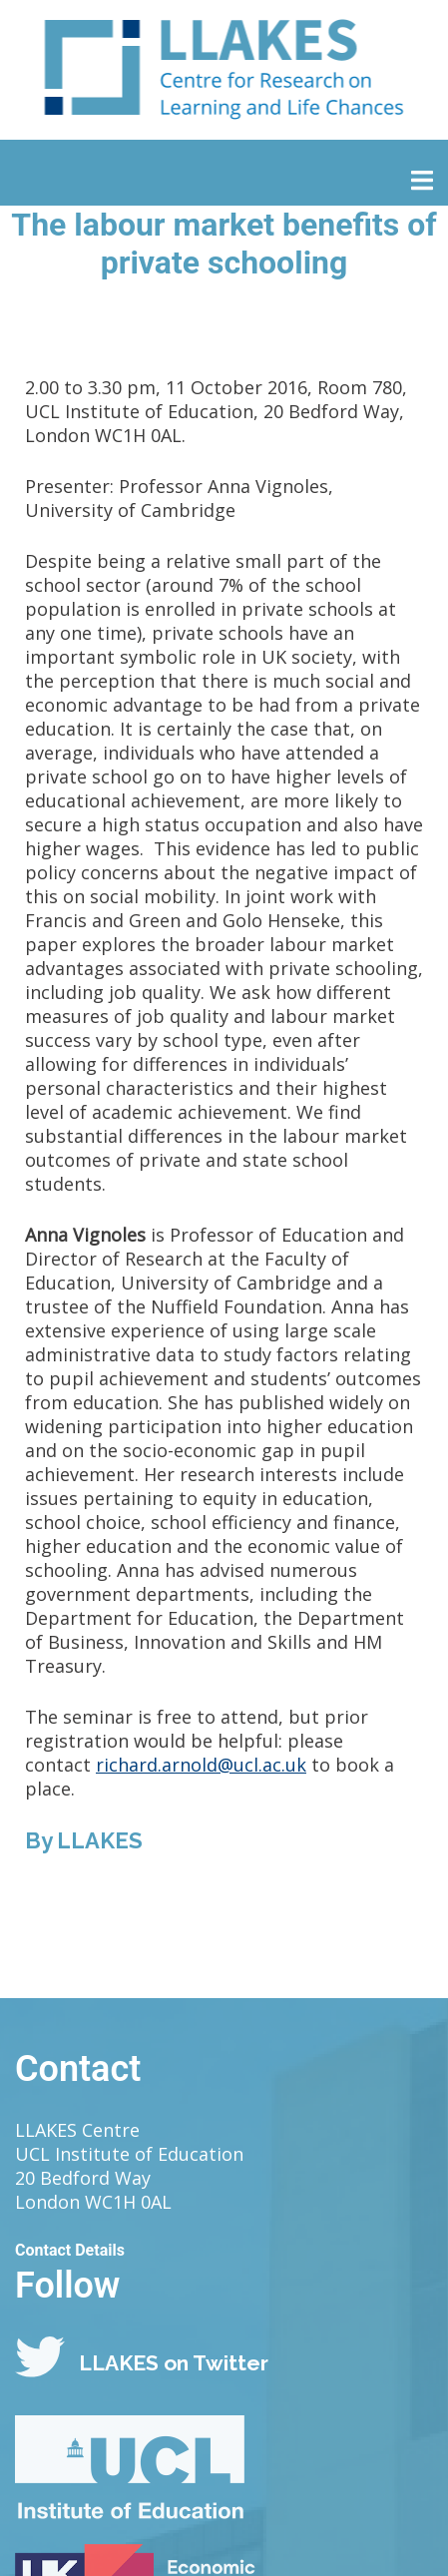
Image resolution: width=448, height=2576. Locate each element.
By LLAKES (84, 1840)
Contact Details (70, 2250)
